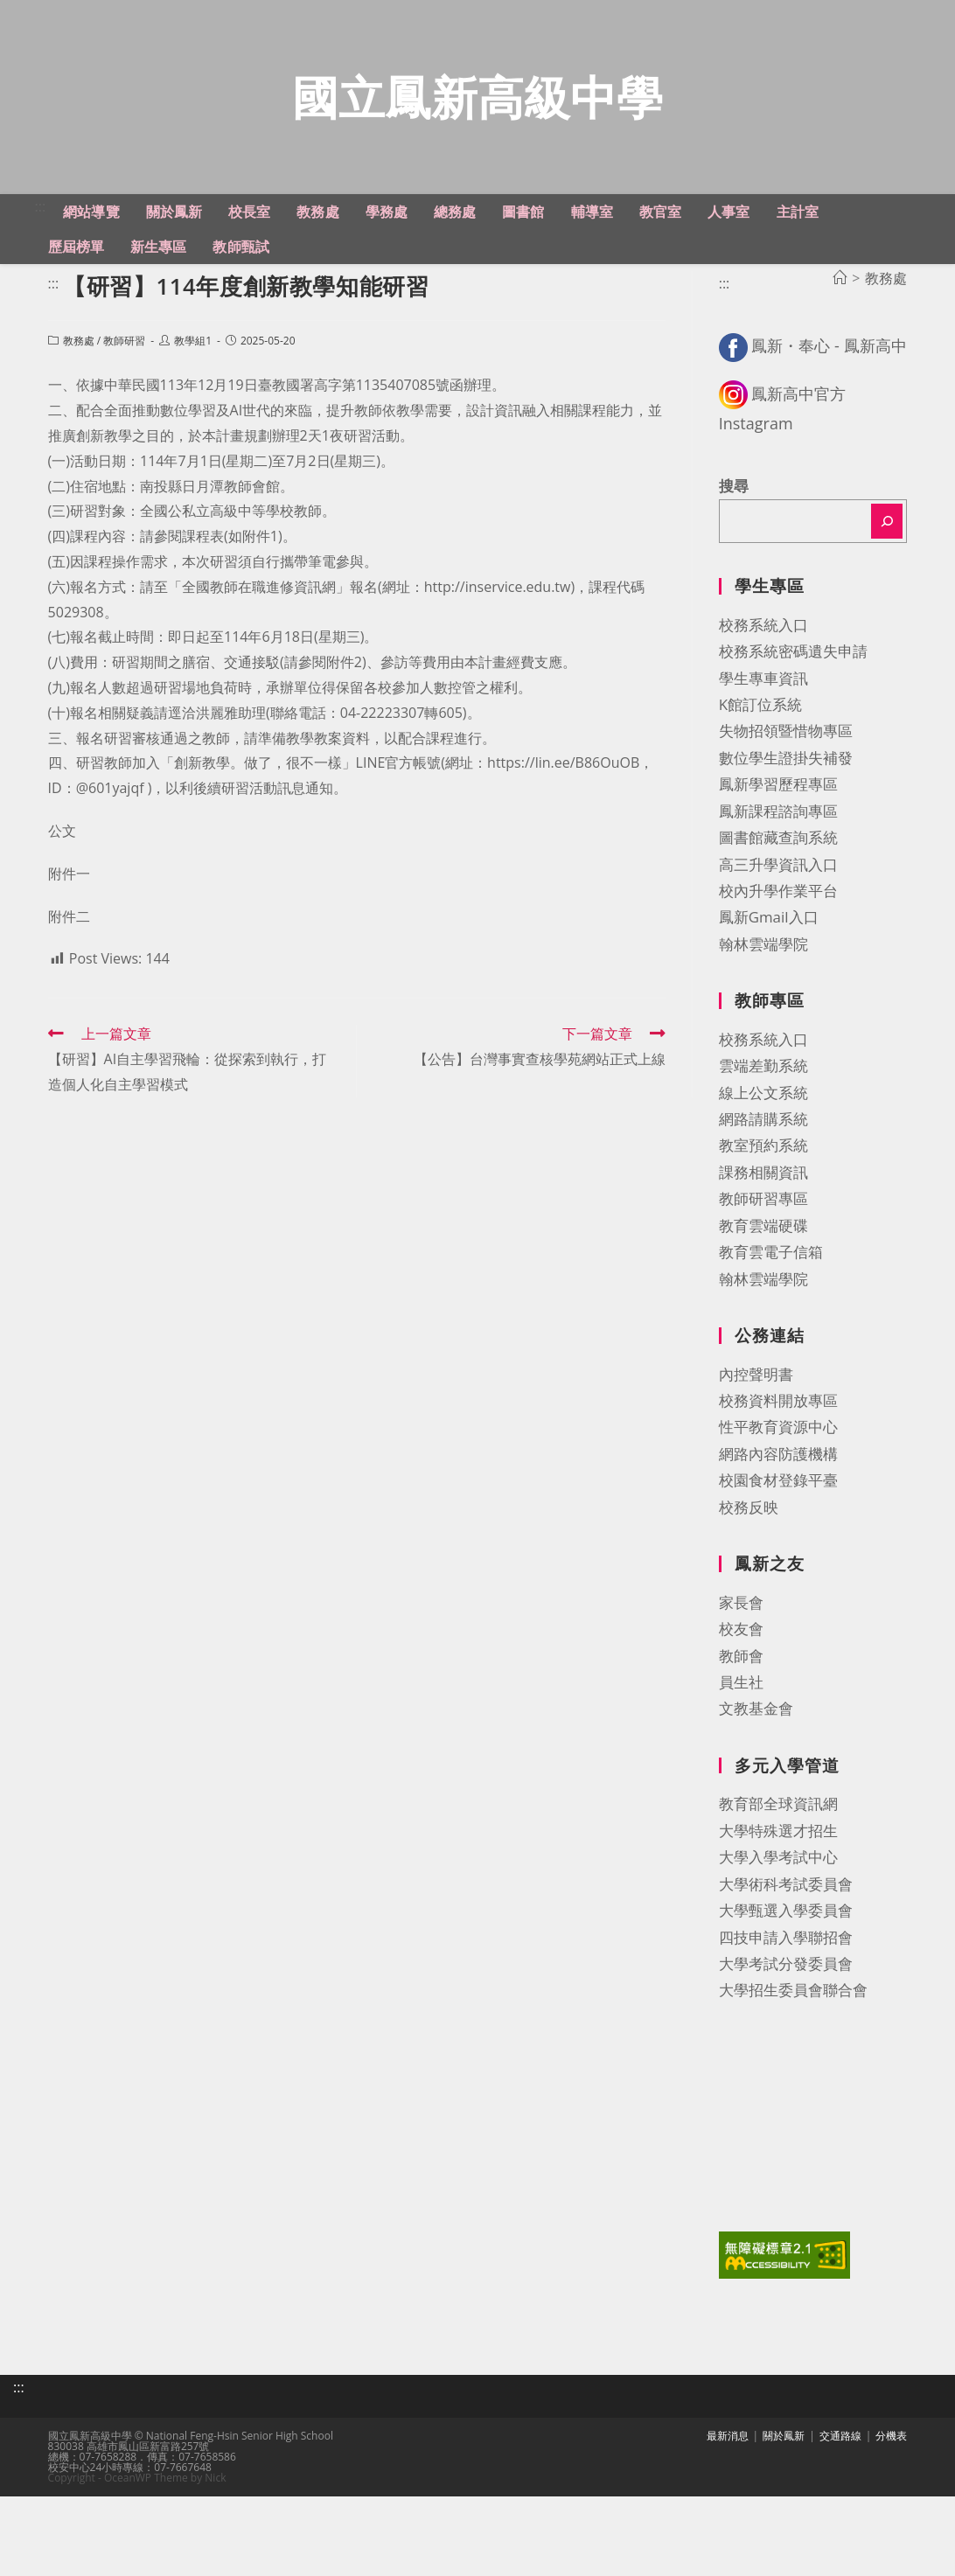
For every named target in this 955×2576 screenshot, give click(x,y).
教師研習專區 (763, 1260)
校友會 (741, 1690)
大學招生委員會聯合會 (793, 2051)
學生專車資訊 (763, 738)
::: (40, 267)
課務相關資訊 (763, 1233)
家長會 (741, 1664)
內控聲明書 (756, 1434)
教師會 (741, 1716)
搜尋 (734, 547)
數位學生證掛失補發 (786, 819)
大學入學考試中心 (778, 1918)
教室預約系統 (763, 1206)
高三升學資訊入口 (778, 925)
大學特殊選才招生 (778, 1892)
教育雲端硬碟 (763, 1287)
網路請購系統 (763, 1180)
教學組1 (193, 401)
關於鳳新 (784, 2486)
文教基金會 (756, 1769)
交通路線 (840, 2486)
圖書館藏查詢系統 (778, 898)
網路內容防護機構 (778, 1515)
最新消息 (728, 2486)
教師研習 (124, 401)
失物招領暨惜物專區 (786, 792)
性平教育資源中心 (778, 1488)
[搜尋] (887, 582)
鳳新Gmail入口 (769, 978)
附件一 (69, 934)
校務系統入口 (763, 686)
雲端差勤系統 (763, 1127)
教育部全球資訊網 (778, 1865)
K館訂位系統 (760, 765)
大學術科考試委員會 (786, 1945)
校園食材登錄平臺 (778, 1541)
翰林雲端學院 (763, 1005)
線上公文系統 (763, 1154)
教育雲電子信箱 (771, 1313)
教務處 (78, 401)
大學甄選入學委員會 (786, 1971)
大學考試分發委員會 (786, 2025)
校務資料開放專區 (778, 1462)
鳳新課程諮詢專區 (778, 872)
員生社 (741, 1743)
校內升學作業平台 (778, 952)
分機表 (891, 2486)
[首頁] (840, 339)
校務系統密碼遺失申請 (793, 712)
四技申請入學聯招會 (786, 1998)
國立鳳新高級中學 (477, 127)
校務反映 (748, 1568)
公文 (62, 892)
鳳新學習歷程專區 (778, 845)
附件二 (69, 976)
